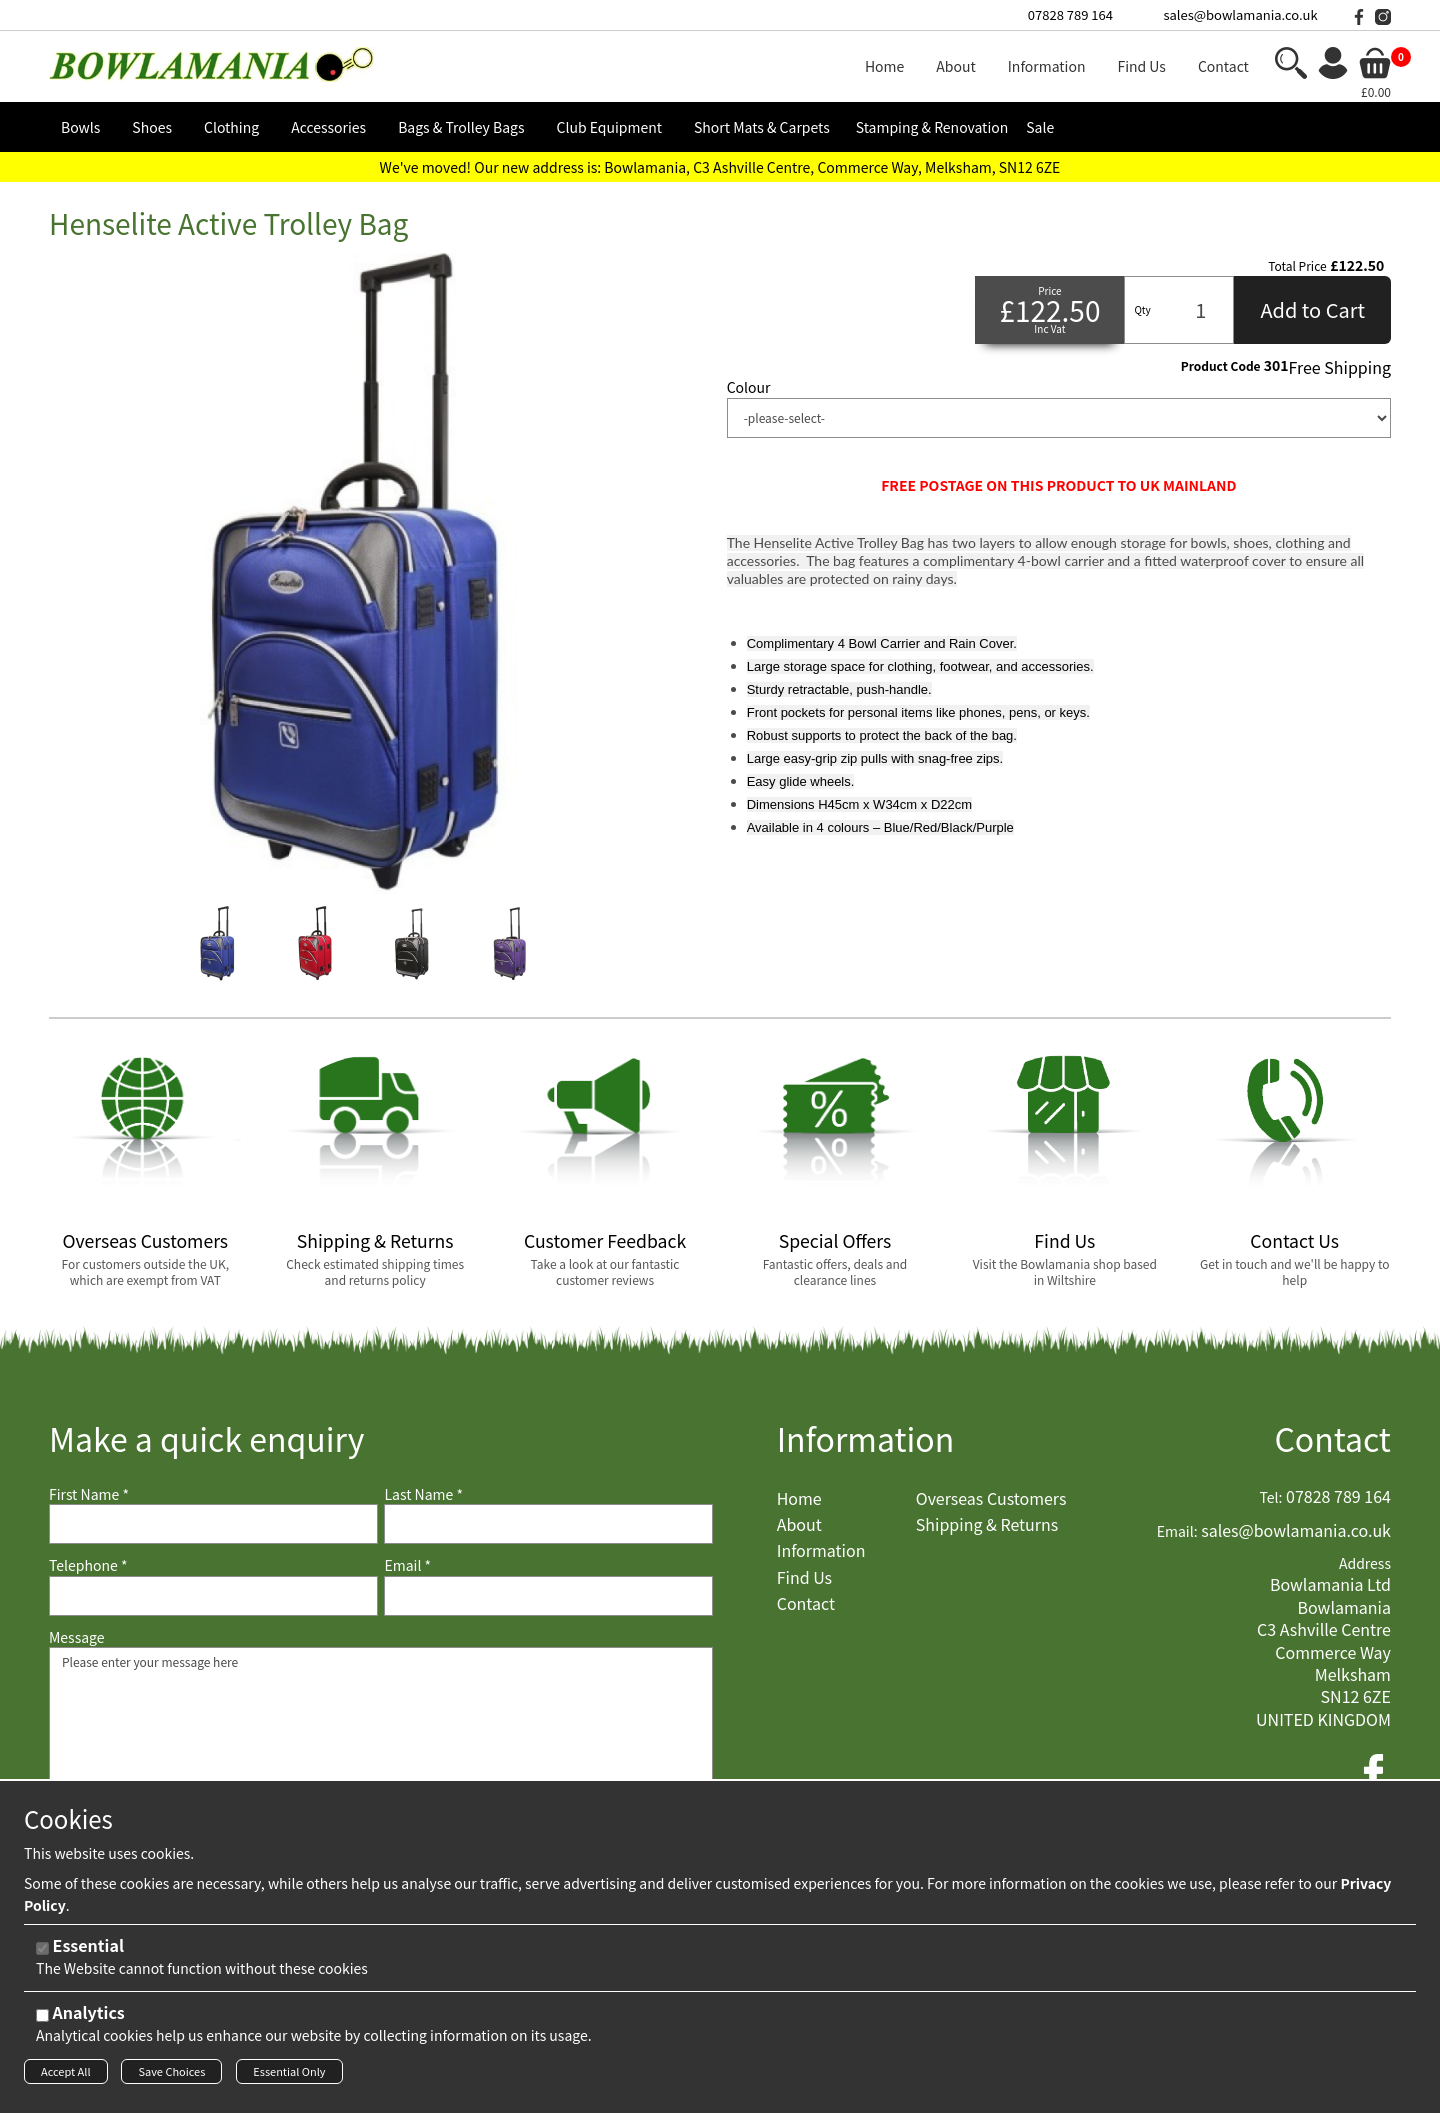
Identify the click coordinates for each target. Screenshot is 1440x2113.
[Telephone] (213, 1596)
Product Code (1221, 366)
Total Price (1297, 266)
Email (407, 1565)
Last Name (423, 1494)
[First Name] (213, 1524)
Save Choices (171, 2076)
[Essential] (42, 1953)
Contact (1332, 1438)
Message (77, 1637)
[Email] (548, 1596)
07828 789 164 (1070, 14)
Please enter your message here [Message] (381, 1747)
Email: (1177, 1531)
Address (1365, 1563)
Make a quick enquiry (206, 1438)
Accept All (66, 2076)
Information (866, 1438)
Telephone (88, 1565)
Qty (1142, 309)
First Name (89, 1494)
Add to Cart (1312, 309)
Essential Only (289, 2076)
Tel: (1271, 1497)
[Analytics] (42, 2020)
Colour (749, 387)
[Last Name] (548, 1524)
